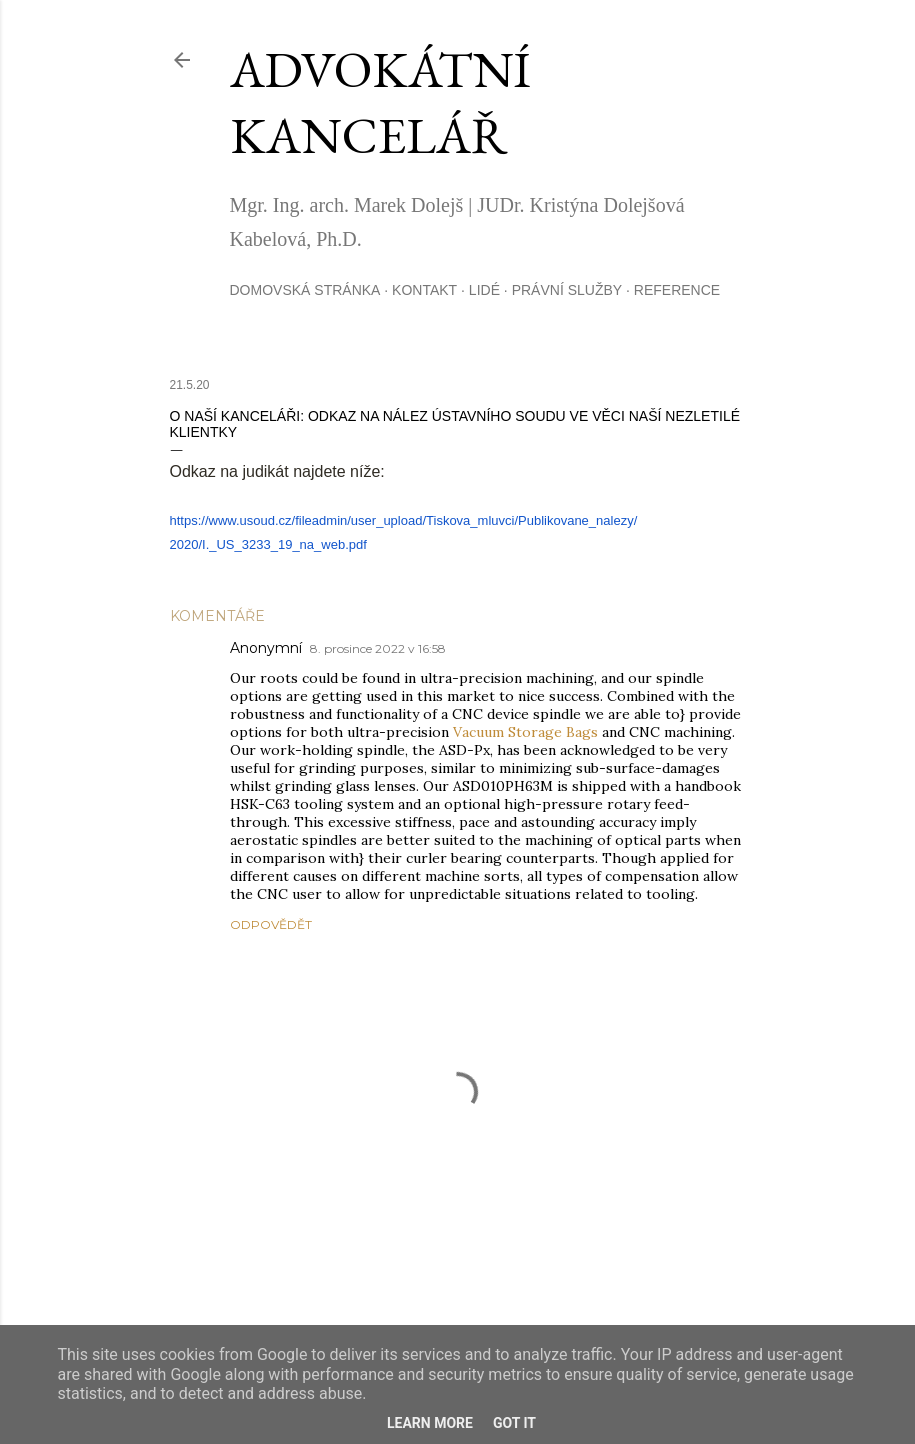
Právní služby (567, 290)
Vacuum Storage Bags (525, 732)
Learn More (430, 1423)
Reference (677, 290)
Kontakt (424, 290)
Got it (514, 1423)
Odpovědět (271, 924)
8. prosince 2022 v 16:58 (378, 648)
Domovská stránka (305, 290)
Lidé (484, 290)
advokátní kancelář (380, 102)
